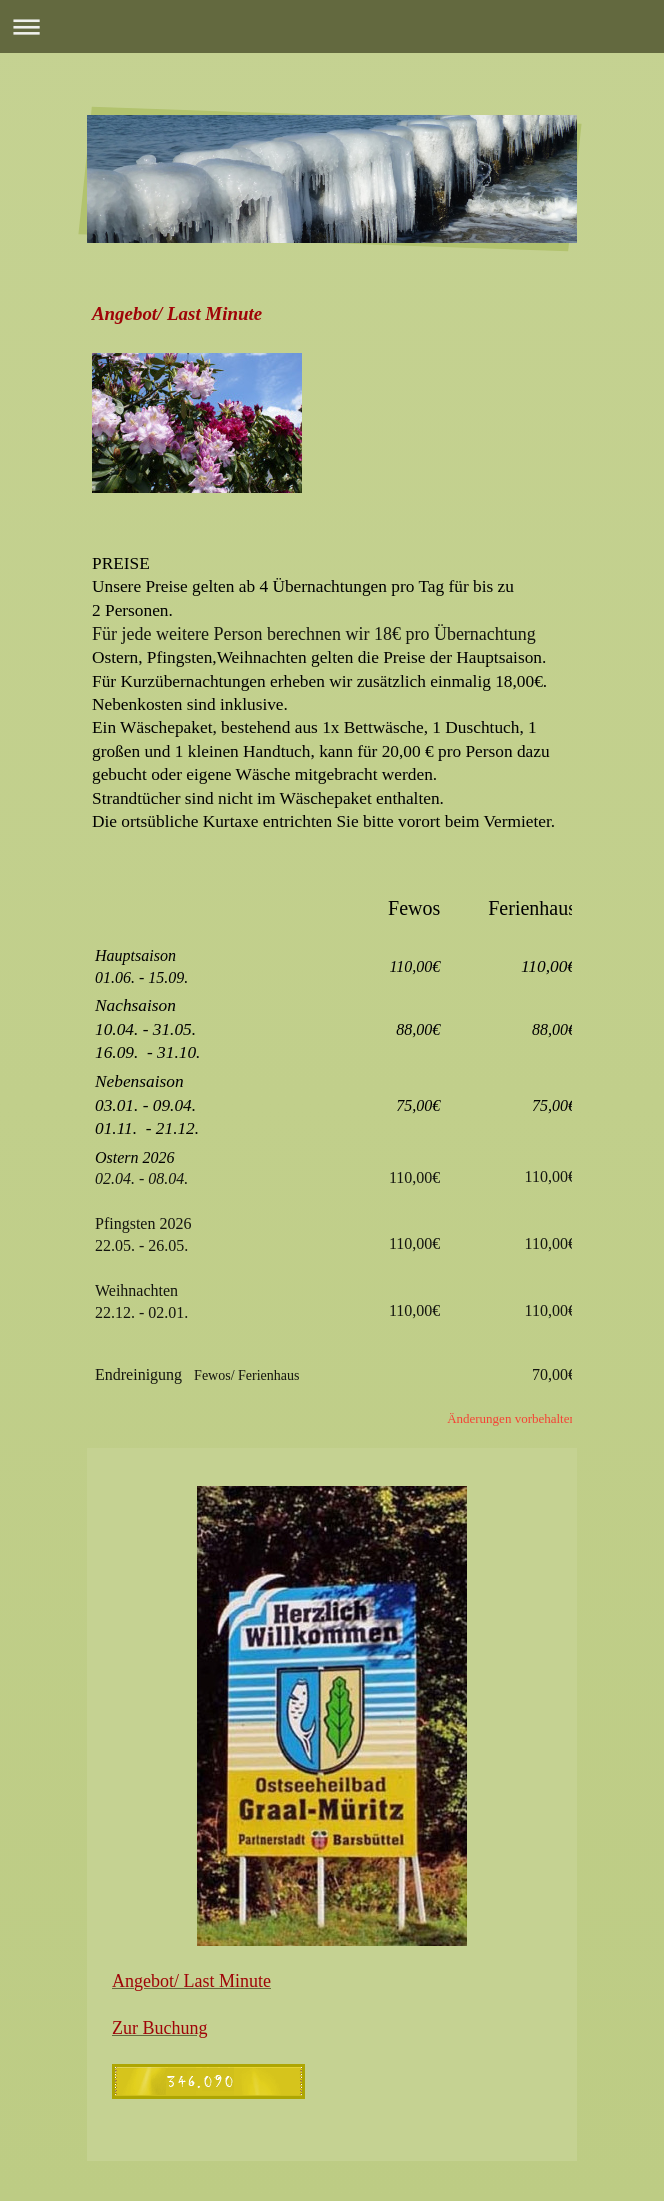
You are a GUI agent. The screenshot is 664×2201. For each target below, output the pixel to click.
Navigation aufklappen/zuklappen (332, 26)
